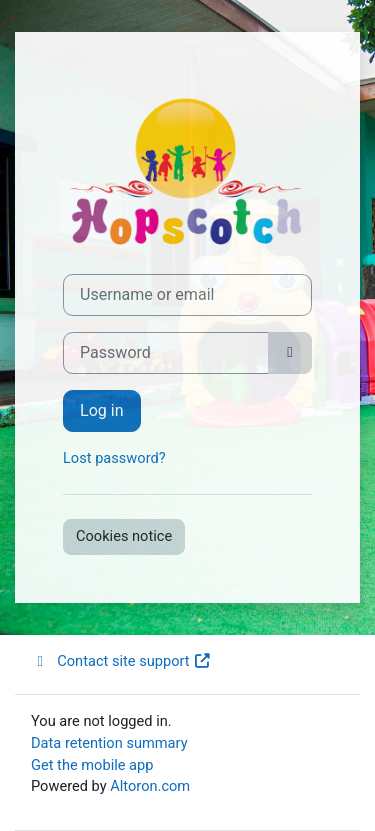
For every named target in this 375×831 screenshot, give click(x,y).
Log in (102, 410)
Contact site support (121, 661)
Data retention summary (109, 743)
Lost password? (114, 458)
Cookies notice (124, 536)
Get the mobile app (92, 765)
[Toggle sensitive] (290, 353)
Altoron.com (150, 786)
